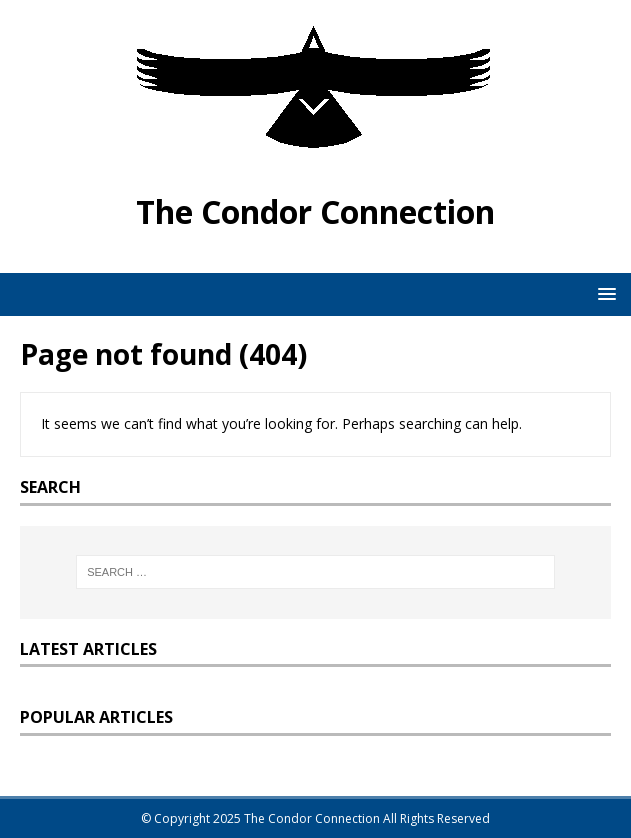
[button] (603, 293)
